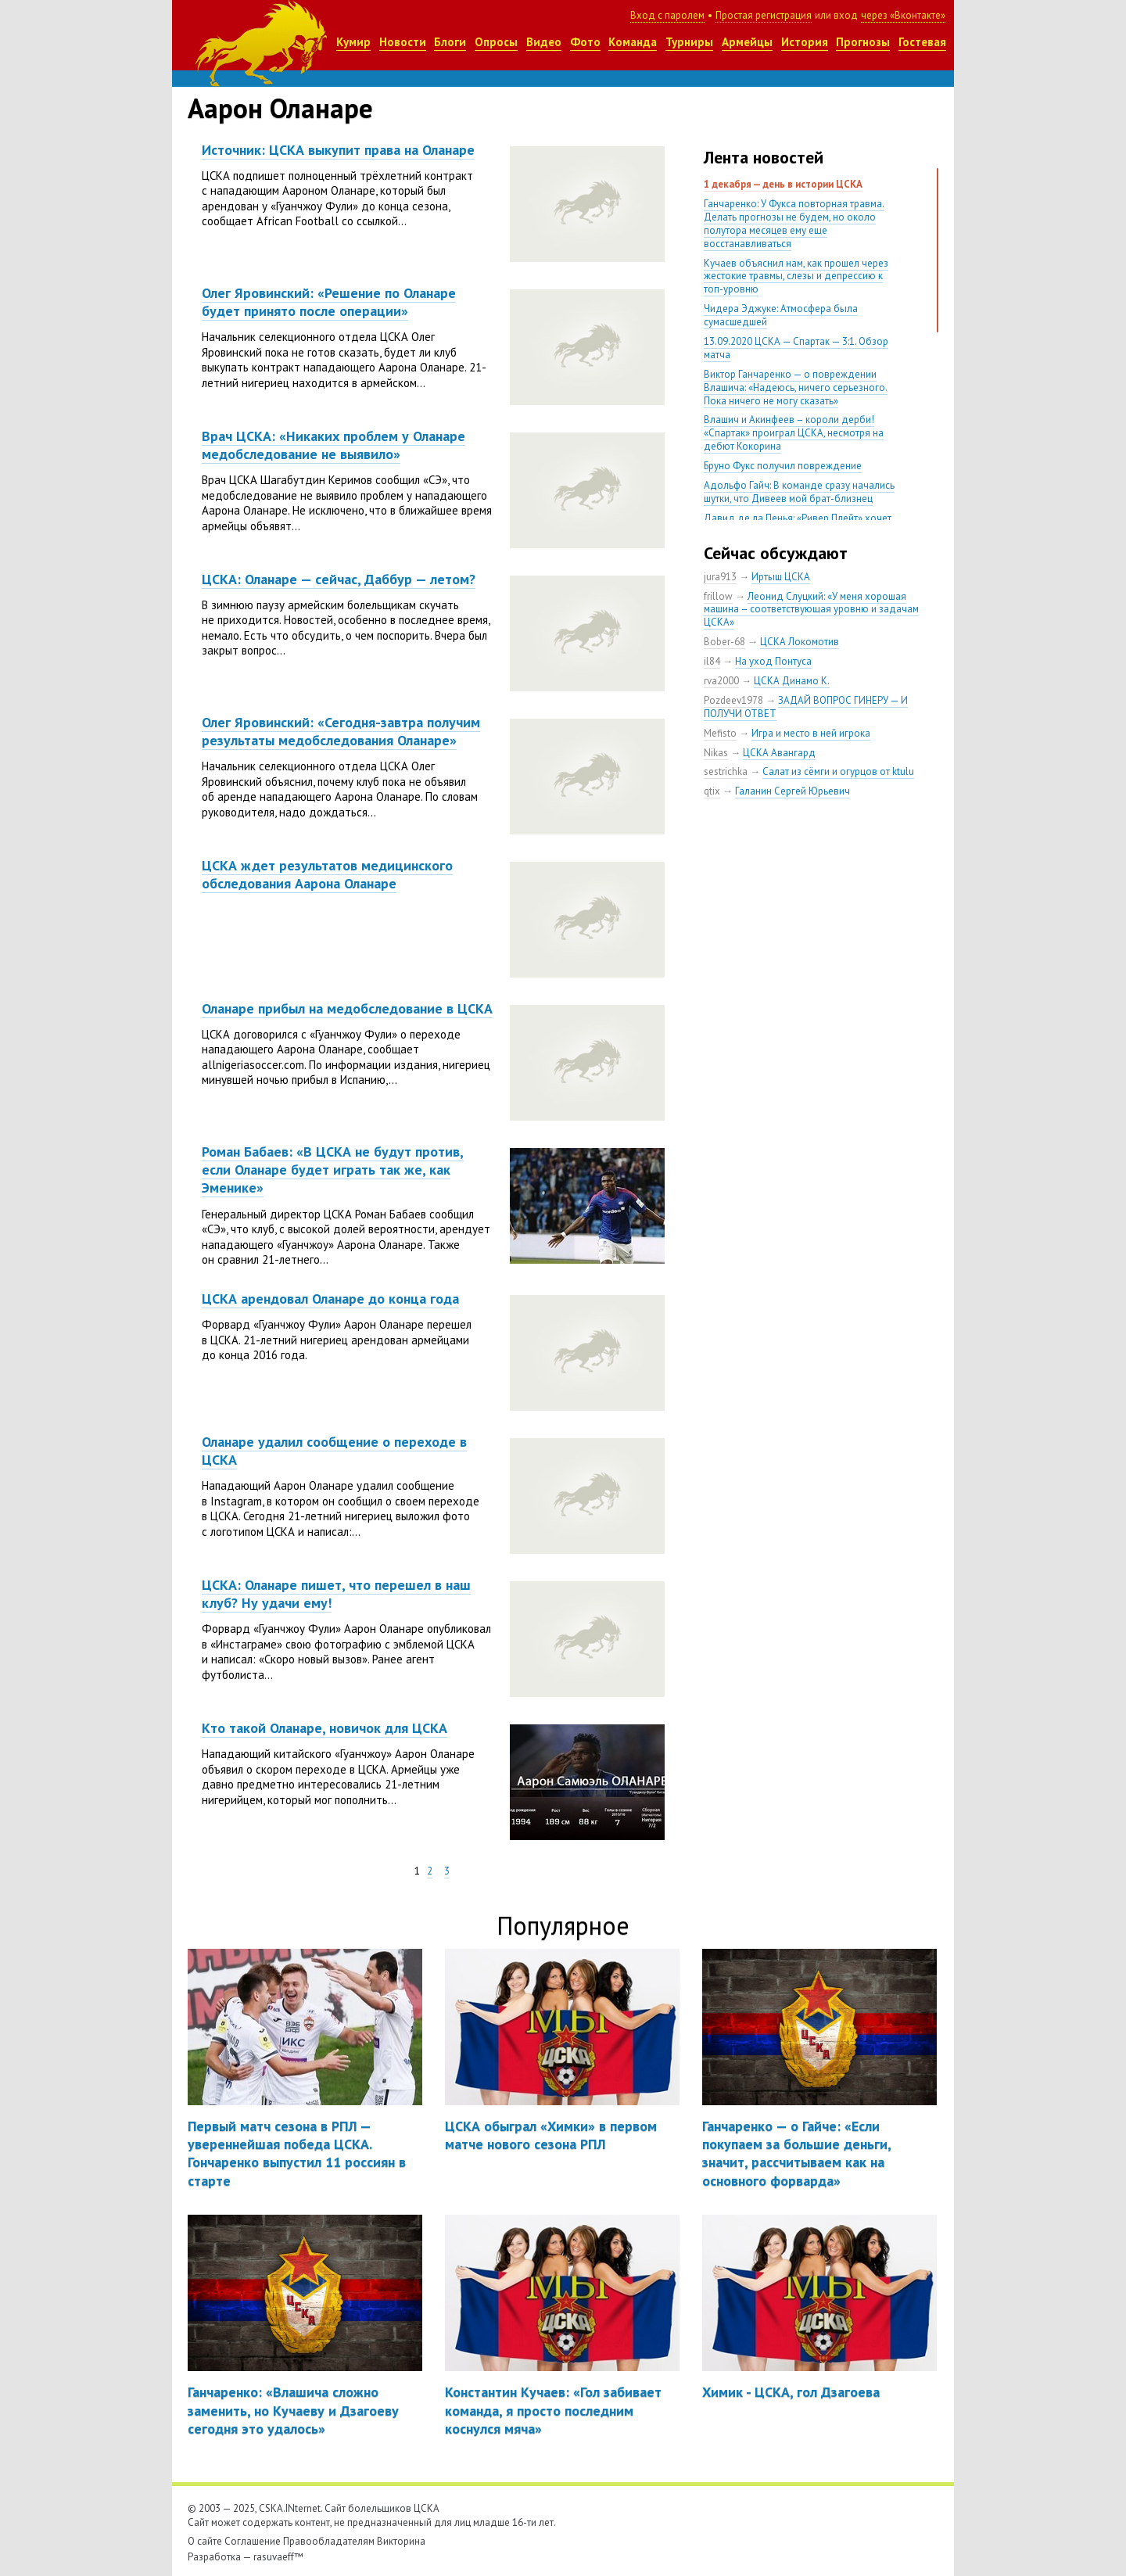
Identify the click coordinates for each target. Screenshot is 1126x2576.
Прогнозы (863, 41)
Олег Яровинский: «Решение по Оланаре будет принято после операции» (329, 302)
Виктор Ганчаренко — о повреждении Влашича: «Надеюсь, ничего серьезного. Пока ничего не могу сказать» (796, 387)
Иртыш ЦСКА (780, 576)
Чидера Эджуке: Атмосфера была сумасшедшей (781, 315)
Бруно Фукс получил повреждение (783, 465)
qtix (712, 791)
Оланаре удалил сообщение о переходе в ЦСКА (334, 1451)
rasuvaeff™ (278, 2556)
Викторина (401, 2541)
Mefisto (720, 733)
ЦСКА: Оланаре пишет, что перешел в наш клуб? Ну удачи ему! (336, 1594)
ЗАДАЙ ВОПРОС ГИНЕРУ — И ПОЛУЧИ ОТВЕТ (806, 707)
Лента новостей (763, 157)
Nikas (716, 752)
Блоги (450, 41)
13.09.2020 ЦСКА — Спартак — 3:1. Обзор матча (796, 348)
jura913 (720, 576)
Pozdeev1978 (733, 700)
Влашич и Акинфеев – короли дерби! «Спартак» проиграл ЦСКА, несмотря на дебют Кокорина (794, 433)
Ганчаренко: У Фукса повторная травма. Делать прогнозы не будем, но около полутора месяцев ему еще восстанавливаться (794, 223)
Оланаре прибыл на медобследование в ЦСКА (347, 1008)
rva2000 (721, 680)
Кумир (353, 41)
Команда (632, 41)
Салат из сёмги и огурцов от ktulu (838, 771)
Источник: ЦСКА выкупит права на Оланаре (338, 150)
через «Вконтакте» (903, 15)
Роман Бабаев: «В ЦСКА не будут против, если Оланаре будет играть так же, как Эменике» (333, 1170)
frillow (718, 596)
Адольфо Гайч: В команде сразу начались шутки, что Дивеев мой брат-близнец (799, 492)
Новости (402, 41)
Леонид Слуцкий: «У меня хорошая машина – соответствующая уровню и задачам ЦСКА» (811, 610)
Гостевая (922, 41)
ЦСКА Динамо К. (792, 680)
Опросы (496, 41)
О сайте (205, 2541)
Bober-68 (724, 641)
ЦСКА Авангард (779, 752)
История (804, 41)
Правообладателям (329, 2541)
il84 (712, 661)
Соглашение (252, 2541)
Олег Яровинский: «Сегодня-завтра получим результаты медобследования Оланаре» (341, 731)
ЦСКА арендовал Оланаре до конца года (330, 1299)
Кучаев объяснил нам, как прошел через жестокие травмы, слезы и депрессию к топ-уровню (796, 276)
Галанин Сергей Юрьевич (792, 791)
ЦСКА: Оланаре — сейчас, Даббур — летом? (338, 579)
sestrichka (726, 771)
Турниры (689, 41)
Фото (585, 41)
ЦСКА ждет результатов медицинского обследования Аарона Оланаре (327, 874)
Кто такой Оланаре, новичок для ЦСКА (324, 1728)
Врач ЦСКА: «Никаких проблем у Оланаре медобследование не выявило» (333, 445)
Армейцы (747, 41)
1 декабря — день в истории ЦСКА (783, 184)
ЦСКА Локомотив (799, 641)
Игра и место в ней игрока (810, 733)
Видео (543, 41)
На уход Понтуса (773, 661)
